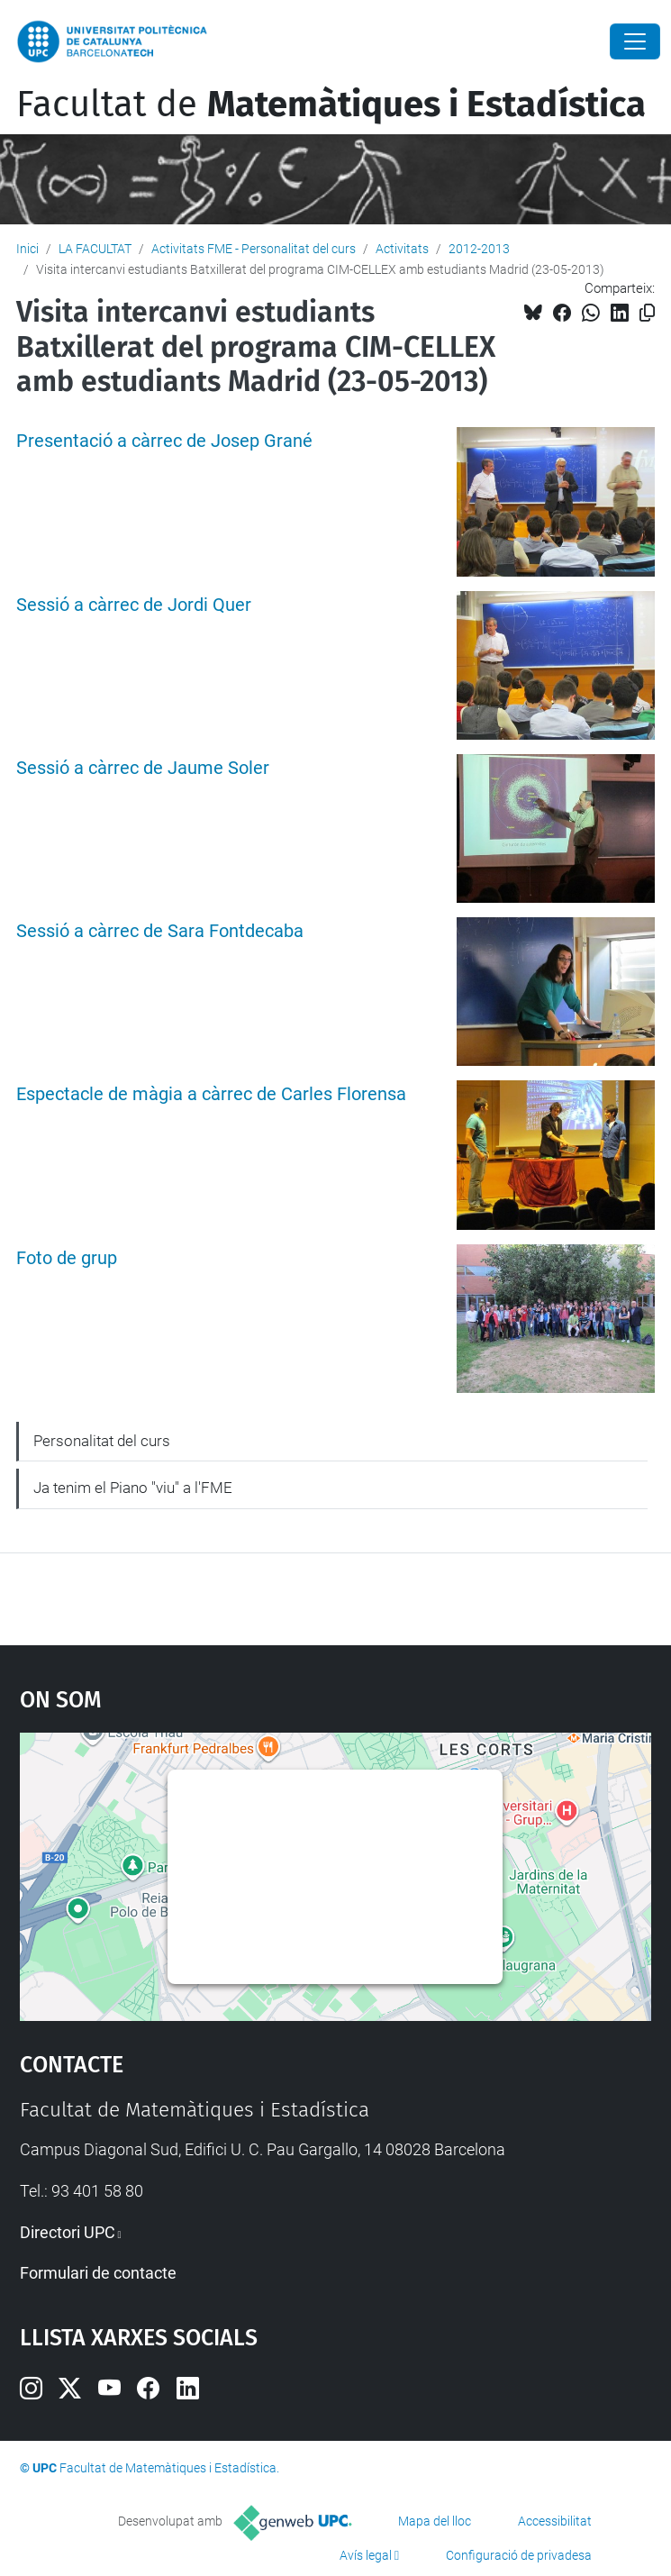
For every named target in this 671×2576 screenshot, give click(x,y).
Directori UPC (67, 2232)
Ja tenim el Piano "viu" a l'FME (132, 1488)
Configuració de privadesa (519, 2555)
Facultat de (331, 104)
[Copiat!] (647, 313)
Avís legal (366, 2555)
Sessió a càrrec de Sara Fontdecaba (160, 931)
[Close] (635, 41)
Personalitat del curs (101, 1441)
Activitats (402, 248)
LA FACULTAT (95, 248)
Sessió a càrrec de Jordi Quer (133, 605)
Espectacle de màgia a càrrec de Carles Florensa (211, 1094)
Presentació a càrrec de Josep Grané (164, 441)
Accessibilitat (555, 2521)
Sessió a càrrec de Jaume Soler (142, 768)
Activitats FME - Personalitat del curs (253, 248)
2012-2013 (479, 248)
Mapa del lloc (434, 2521)
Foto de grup (66, 1258)
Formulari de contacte (98, 2272)
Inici (27, 248)
